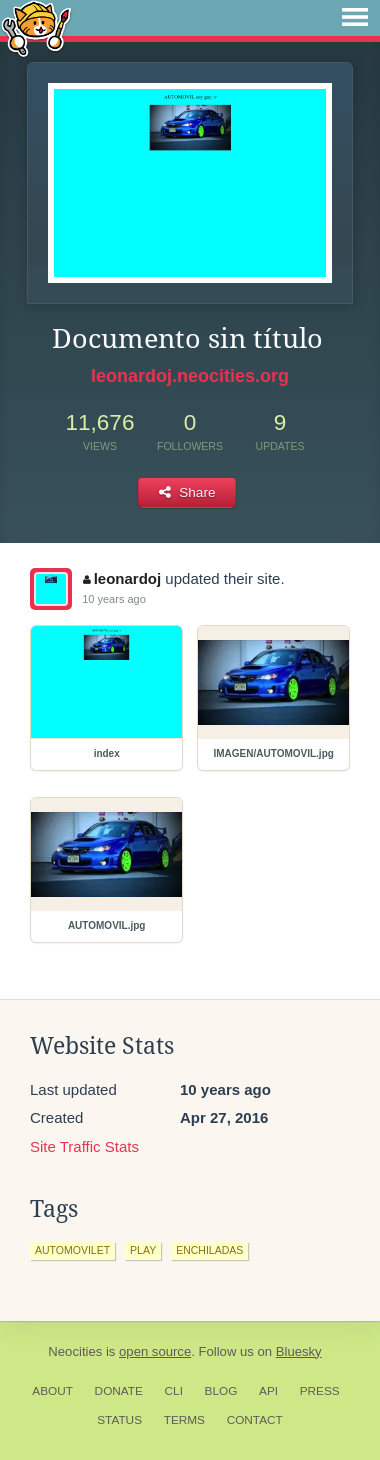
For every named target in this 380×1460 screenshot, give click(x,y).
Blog (221, 1391)
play (143, 1250)
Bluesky (299, 1351)
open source (155, 1351)
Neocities (75, 1351)
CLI (174, 1391)
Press (320, 1391)
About (52, 1391)
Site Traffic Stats (84, 1146)
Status (119, 1420)
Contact (255, 1420)
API (268, 1391)
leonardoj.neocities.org (190, 376)
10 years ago (114, 599)
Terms (184, 1420)
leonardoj (122, 578)
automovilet (72, 1250)
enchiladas (209, 1250)
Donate (119, 1391)
